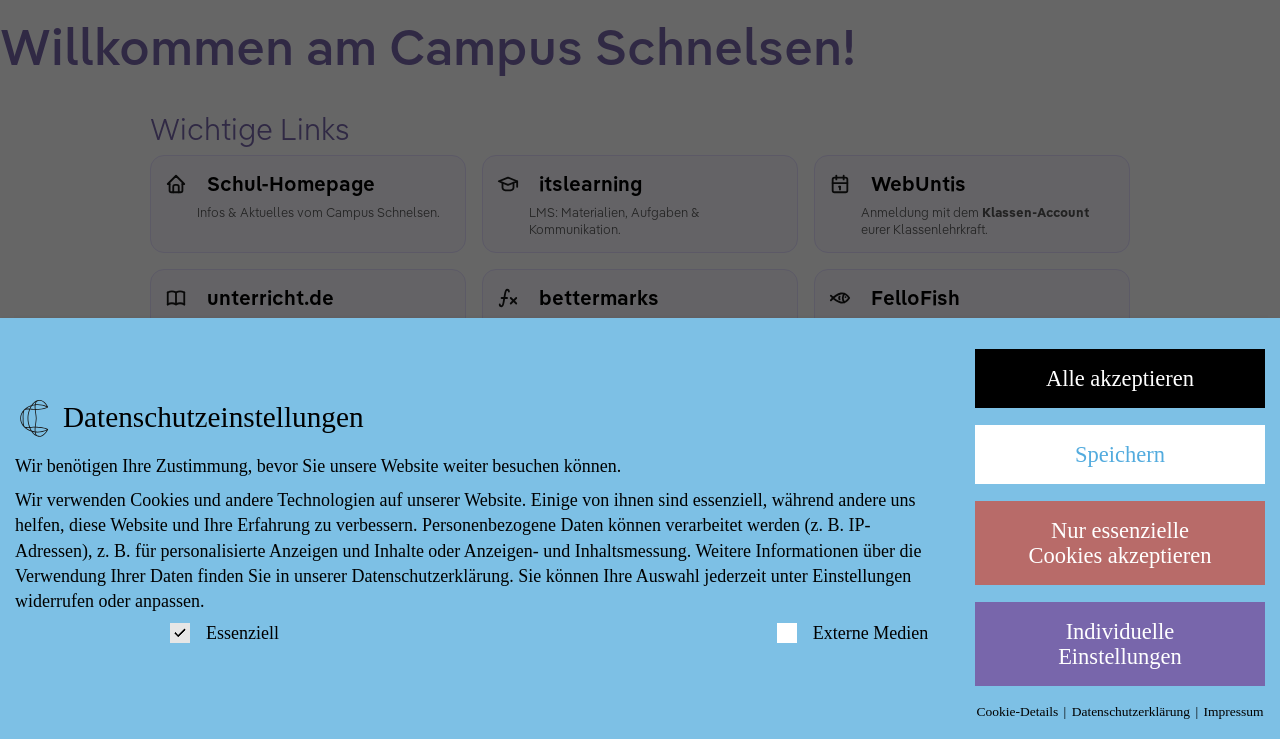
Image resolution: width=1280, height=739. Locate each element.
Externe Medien (852, 633)
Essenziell (224, 633)
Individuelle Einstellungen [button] (1120, 644)
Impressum (1234, 711)
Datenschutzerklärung (430, 576)
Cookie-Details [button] (1018, 711)
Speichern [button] (1120, 454)
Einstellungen (861, 576)
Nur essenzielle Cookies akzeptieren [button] (1119, 543)
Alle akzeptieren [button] (1120, 378)
